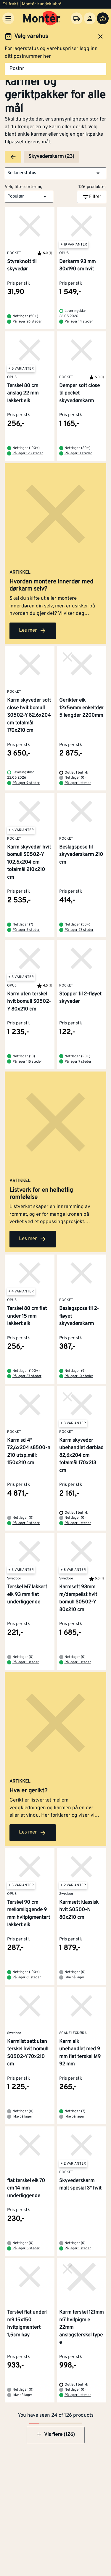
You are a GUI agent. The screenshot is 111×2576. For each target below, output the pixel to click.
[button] (55, 173)
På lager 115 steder (27, 1061)
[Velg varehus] (77, 18)
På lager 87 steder (26, 1376)
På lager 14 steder (79, 321)
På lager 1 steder (78, 783)
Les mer (32, 630)
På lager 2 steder (26, 1523)
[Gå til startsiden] (42, 18)
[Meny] (8, 18)
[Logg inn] (90, 18)
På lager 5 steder (26, 930)
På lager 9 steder (26, 783)
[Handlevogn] (103, 18)
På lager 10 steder (79, 1376)
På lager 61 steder (26, 1977)
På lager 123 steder (27, 453)
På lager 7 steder (78, 1061)
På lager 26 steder (27, 321)
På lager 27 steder (79, 930)
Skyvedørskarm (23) (51, 156)
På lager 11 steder (78, 453)
